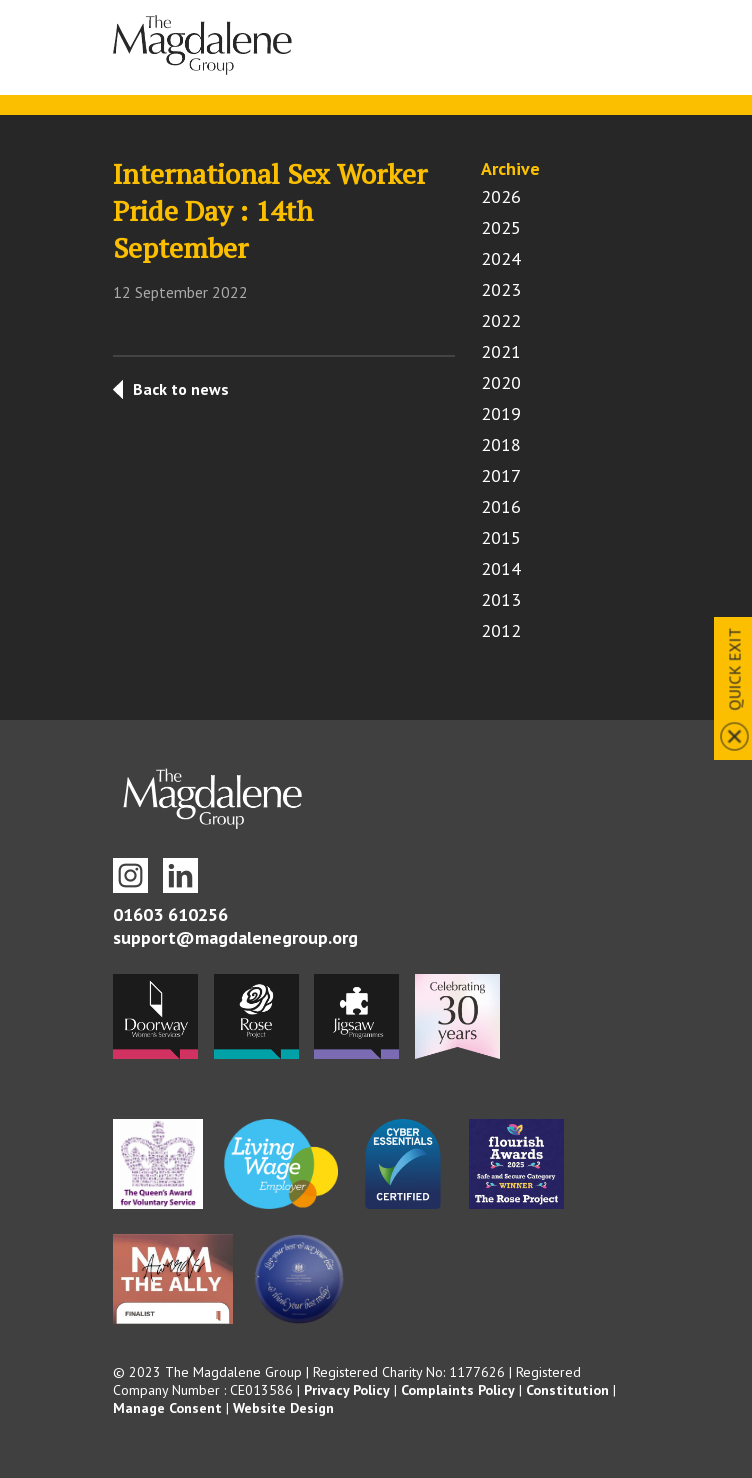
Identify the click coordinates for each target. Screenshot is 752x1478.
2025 (501, 227)
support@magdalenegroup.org (235, 937)
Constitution (567, 1390)
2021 (501, 351)
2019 (501, 413)
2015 (501, 537)
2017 (501, 475)
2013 (501, 599)
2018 (501, 444)
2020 (501, 382)
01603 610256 (170, 914)
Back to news (181, 389)
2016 (501, 506)
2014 (501, 568)
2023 (501, 289)
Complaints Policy (458, 1390)
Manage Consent (167, 1408)
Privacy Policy (347, 1390)
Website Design (283, 1408)
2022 (501, 320)
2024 (501, 258)
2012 (501, 630)
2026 (501, 196)
